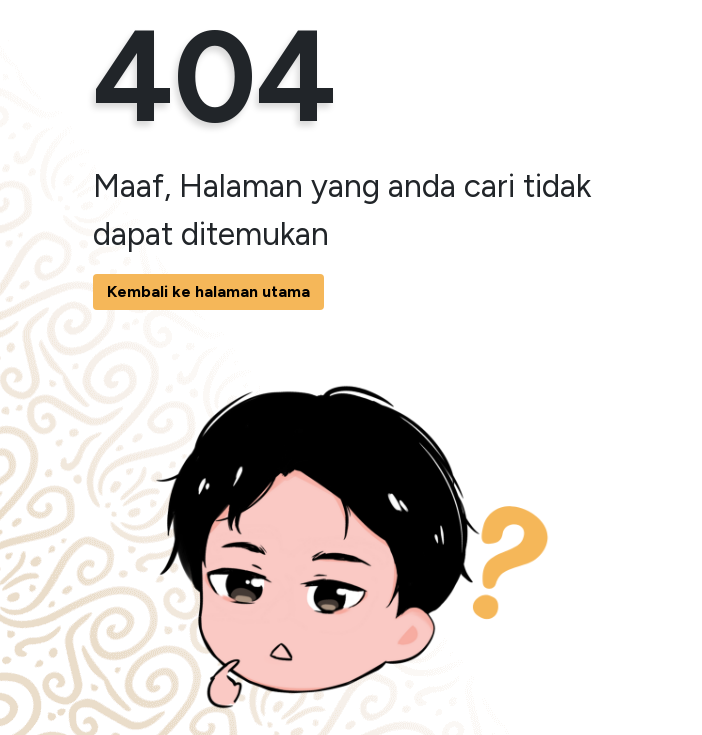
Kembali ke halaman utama (208, 291)
